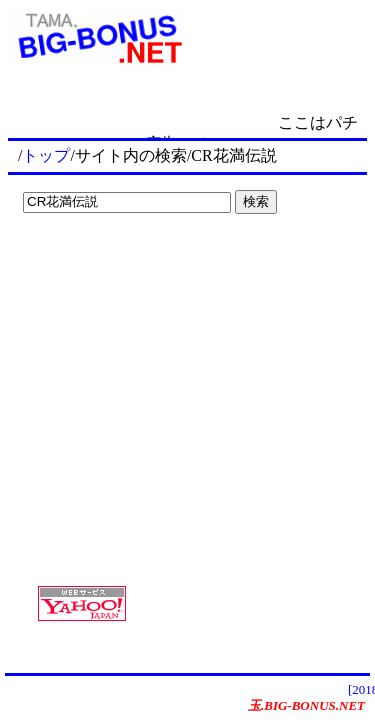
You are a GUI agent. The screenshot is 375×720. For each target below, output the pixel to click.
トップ (46, 155)
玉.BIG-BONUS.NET (306, 705)
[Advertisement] (140, 262)
